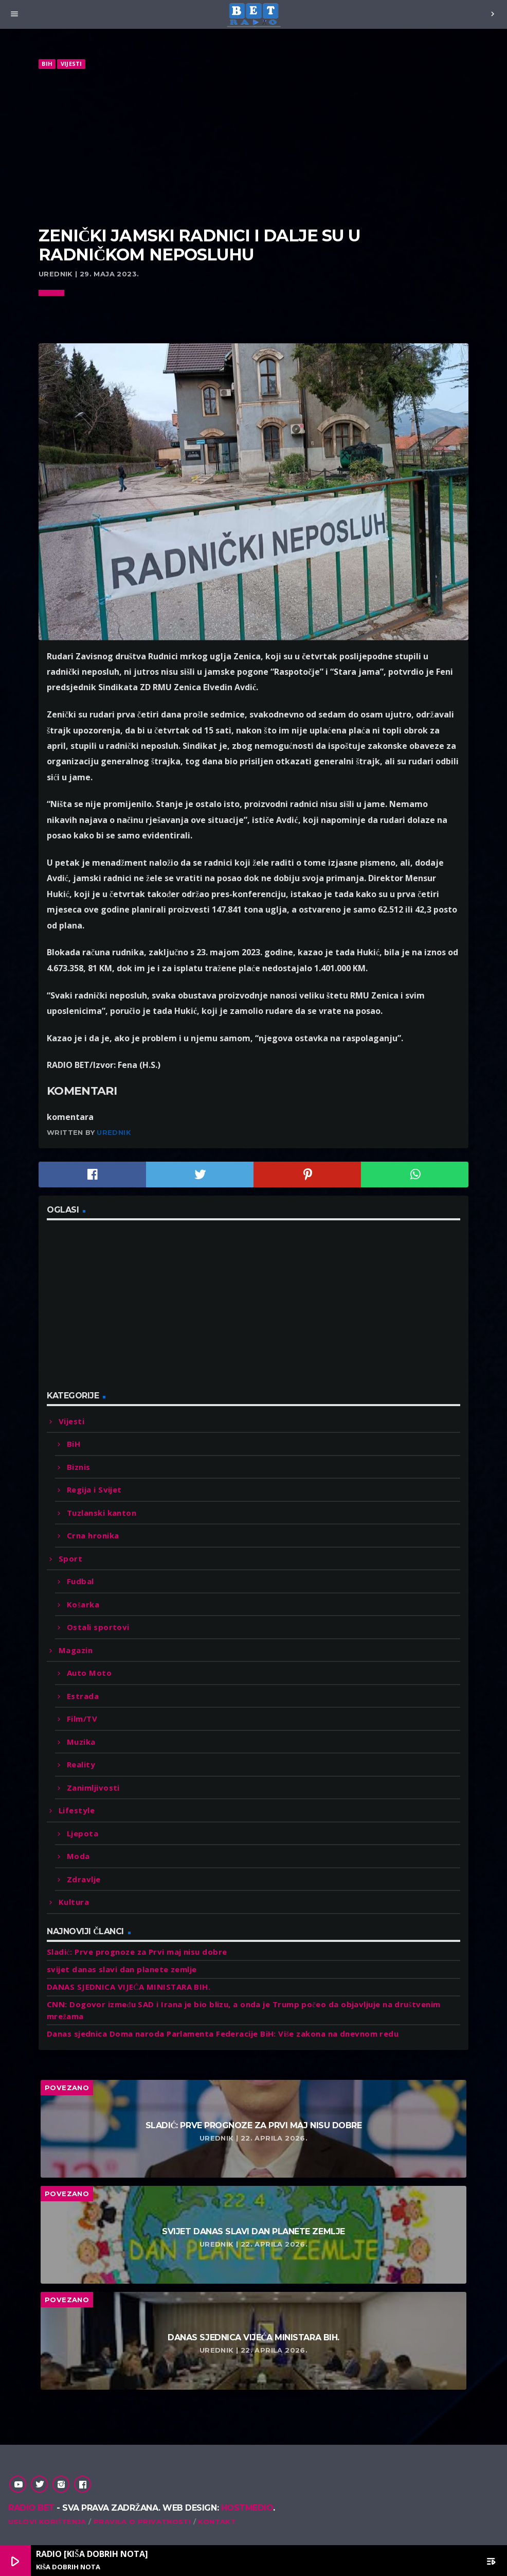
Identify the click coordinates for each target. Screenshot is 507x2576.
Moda (78, 1856)
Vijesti (71, 63)
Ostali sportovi (98, 1627)
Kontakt (217, 2521)
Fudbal (80, 1581)
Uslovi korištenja (47, 2521)
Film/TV (82, 1718)
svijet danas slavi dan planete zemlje (122, 1969)
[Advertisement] (253, 148)
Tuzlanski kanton (101, 1513)
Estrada (83, 1696)
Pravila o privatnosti (142, 2521)
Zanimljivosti (93, 1787)
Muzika (81, 1742)
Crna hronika (93, 1535)
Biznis (78, 1467)
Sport (70, 1558)
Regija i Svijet (94, 1489)
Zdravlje (84, 1879)
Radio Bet (31, 2508)
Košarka (83, 1604)
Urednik (114, 1132)
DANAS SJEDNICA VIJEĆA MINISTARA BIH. (128, 1987)
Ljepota (82, 1833)
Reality (81, 1764)
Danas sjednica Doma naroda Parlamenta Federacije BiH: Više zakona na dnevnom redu (223, 2033)
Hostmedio (247, 2508)
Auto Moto (89, 1673)
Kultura (74, 1902)
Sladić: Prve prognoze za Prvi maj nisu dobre (137, 1952)
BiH (47, 63)
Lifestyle (77, 1810)
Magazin (76, 1650)
